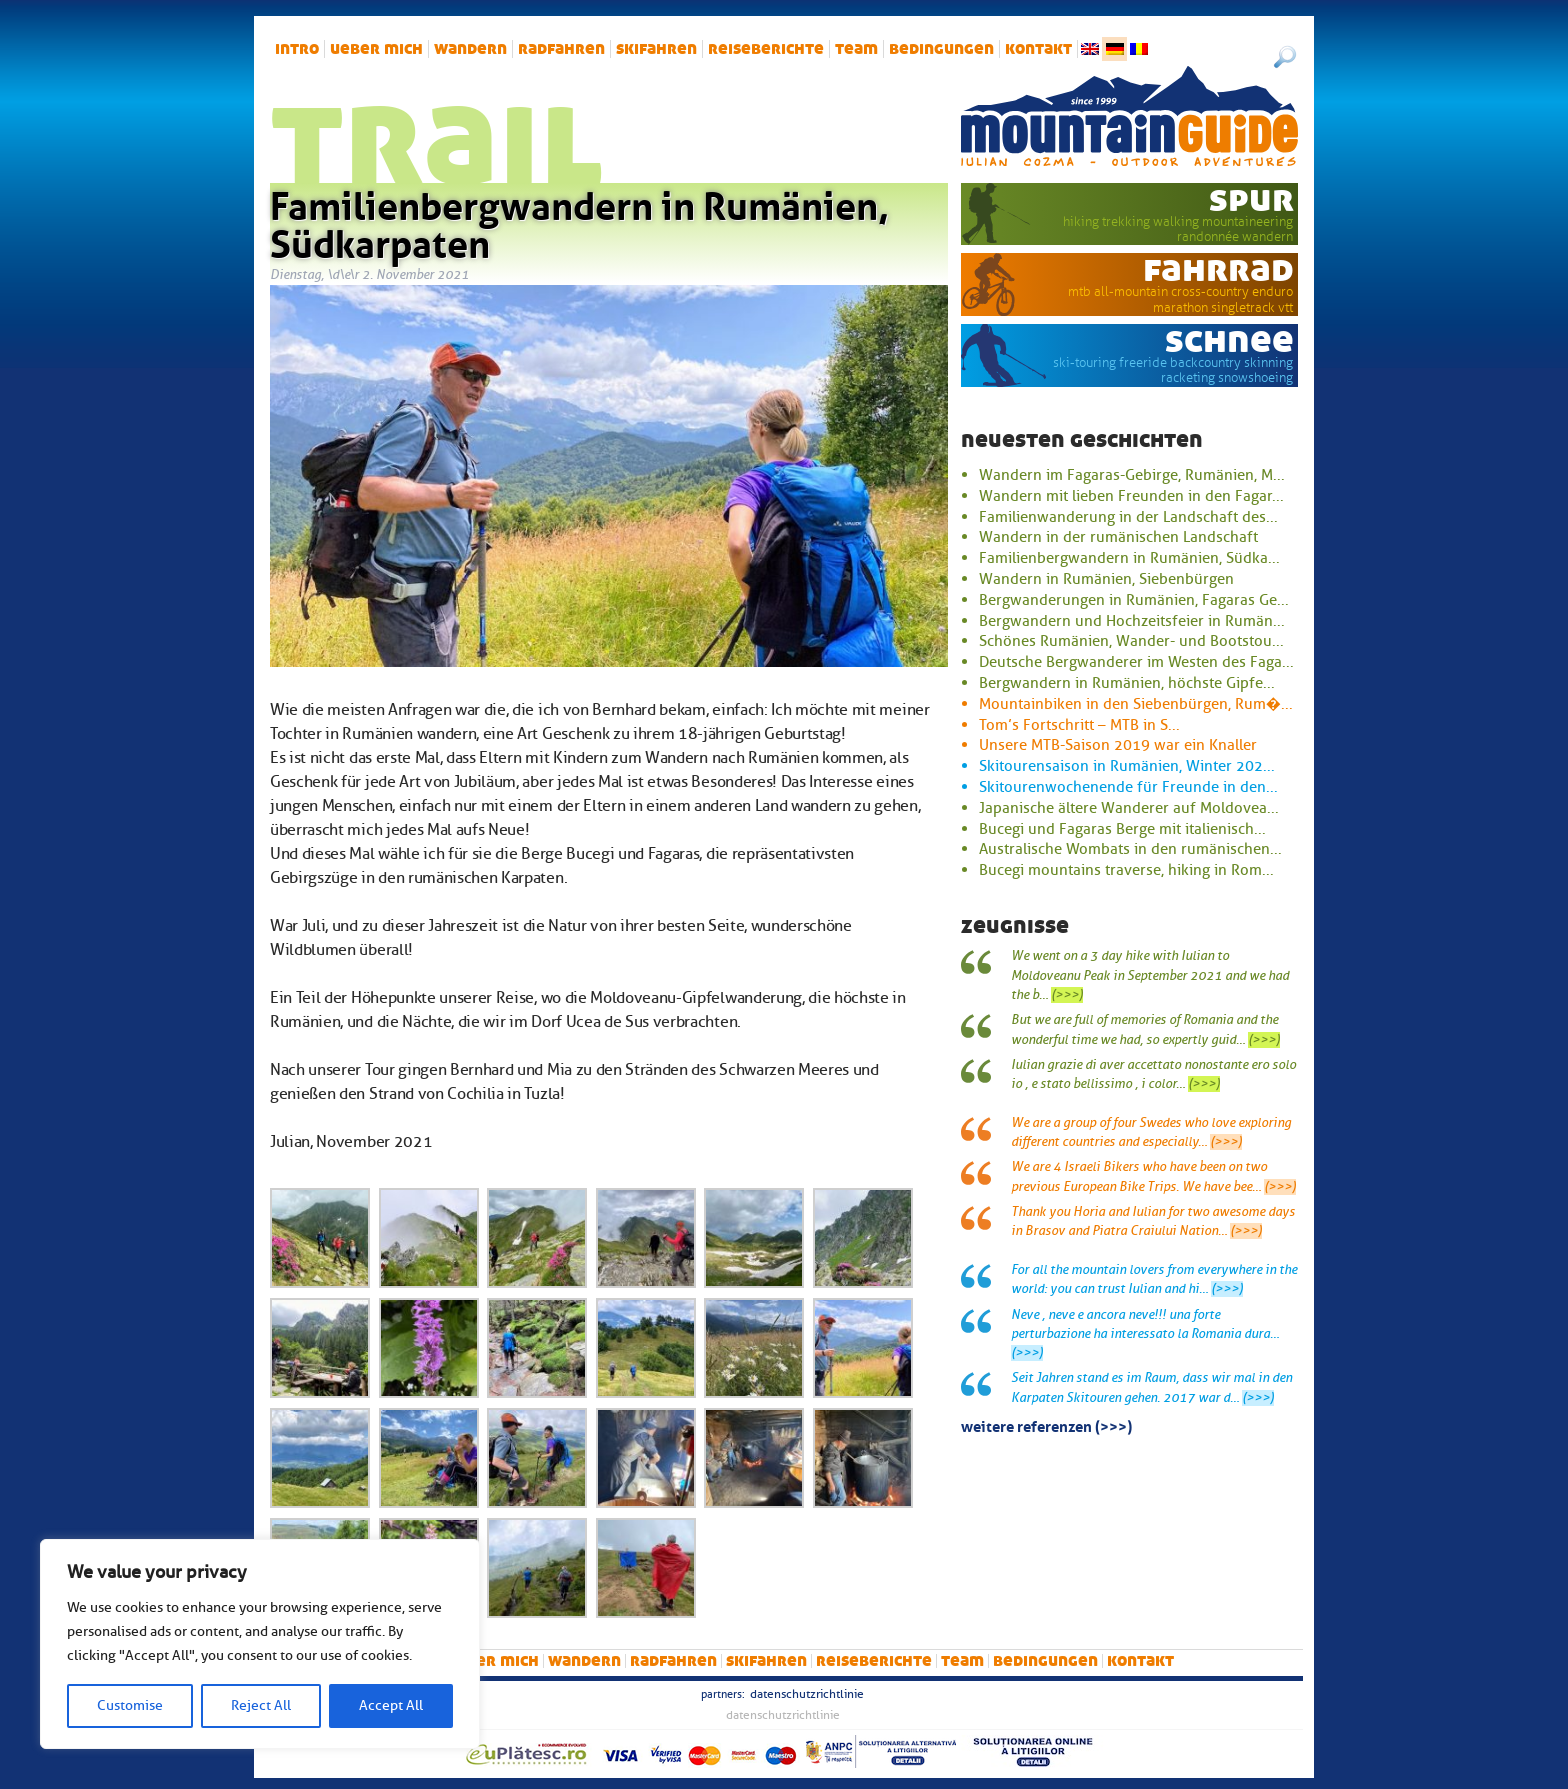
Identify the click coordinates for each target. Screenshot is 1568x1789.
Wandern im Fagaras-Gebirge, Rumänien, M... (1132, 475)
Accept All (391, 1705)
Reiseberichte (766, 49)
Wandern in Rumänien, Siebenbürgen (1106, 579)
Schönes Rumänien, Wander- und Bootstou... (1131, 641)
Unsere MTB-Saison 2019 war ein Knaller (1118, 745)
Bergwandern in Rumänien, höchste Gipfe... (1127, 683)
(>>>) (1067, 995)
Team (856, 49)
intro (297, 49)
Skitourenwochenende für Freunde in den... (1128, 787)
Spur (1251, 199)
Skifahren (656, 49)
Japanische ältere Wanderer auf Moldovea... (1129, 808)
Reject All (261, 1705)
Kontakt (1038, 49)
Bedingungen (941, 49)
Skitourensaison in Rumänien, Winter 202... (1127, 766)
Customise (130, 1705)
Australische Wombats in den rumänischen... (1130, 849)
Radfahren (561, 49)
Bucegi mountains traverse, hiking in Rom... (1126, 870)
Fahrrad (1218, 269)
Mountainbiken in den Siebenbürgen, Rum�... (1136, 704)
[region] (260, 1644)
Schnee (1229, 340)
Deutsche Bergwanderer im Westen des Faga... (1136, 662)
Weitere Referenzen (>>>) (1046, 1425)
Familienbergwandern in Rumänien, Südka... (1129, 558)
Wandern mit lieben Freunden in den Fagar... (1131, 496)
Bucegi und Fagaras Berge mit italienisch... (1122, 829)
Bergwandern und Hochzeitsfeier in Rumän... (1132, 621)
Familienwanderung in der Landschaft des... (1128, 517)
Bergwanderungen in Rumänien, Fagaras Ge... (1134, 600)
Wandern (470, 49)
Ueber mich (376, 49)
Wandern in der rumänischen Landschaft (1118, 537)
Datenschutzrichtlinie (807, 1694)
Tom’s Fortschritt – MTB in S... (1079, 725)
